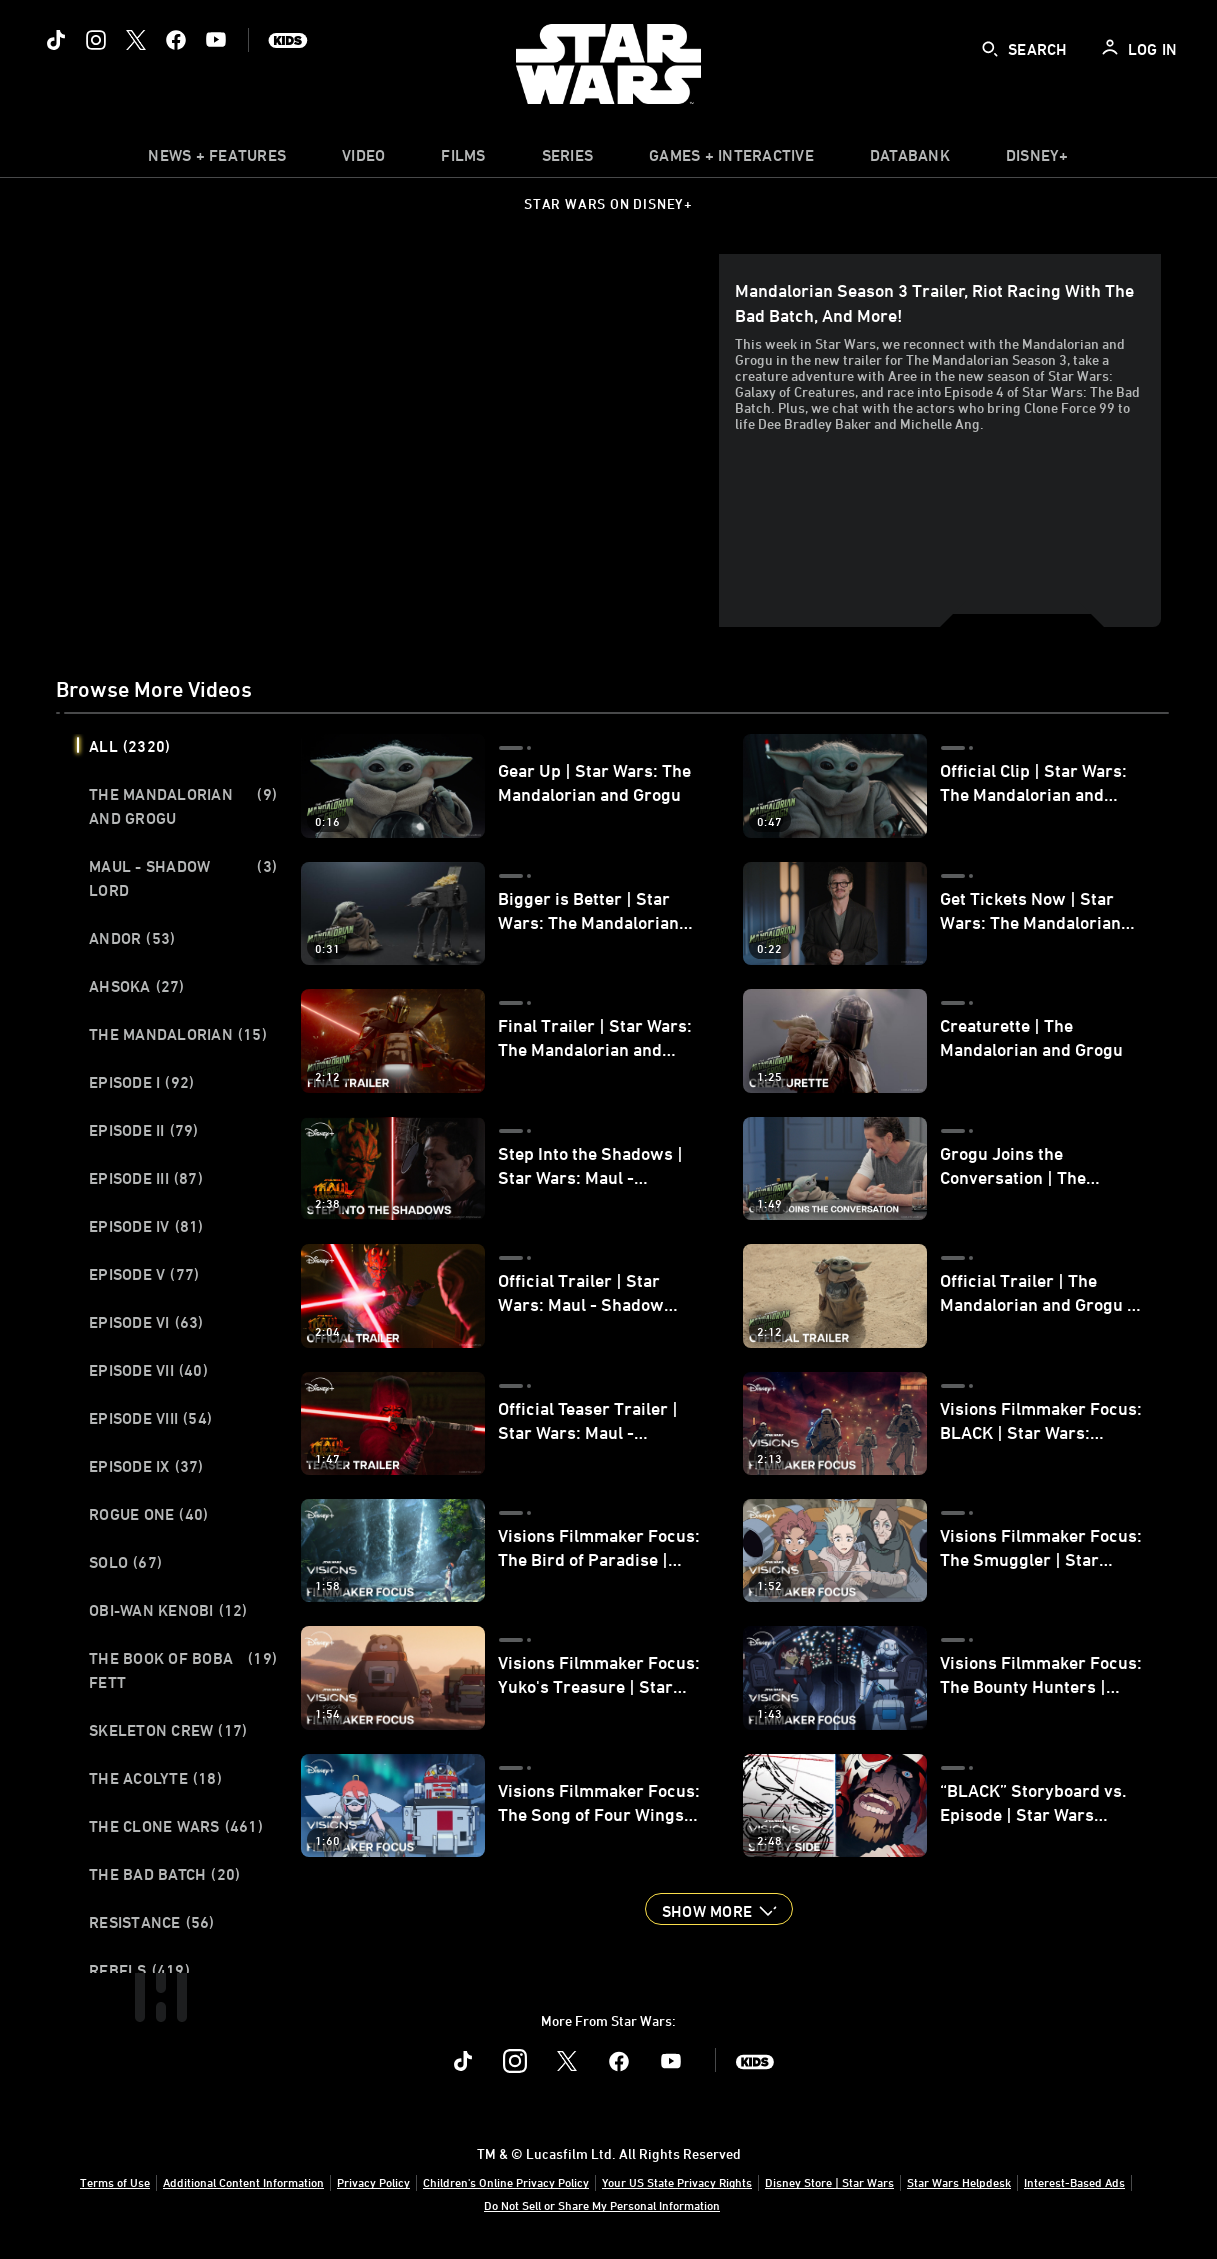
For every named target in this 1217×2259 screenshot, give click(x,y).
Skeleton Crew (168, 1730)
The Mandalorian (178, 1034)
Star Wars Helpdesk (959, 2182)
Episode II (144, 1130)
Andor (132, 938)
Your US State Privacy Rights (677, 2182)
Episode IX (146, 1466)
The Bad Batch (164, 1874)
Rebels (139, 1970)
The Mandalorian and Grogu (183, 806)
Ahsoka (137, 986)
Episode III (146, 1178)
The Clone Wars (176, 1826)
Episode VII (148, 1370)
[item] (217, 160)
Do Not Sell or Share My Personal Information (602, 2205)
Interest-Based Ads (1074, 2182)
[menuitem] (363, 160)
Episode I (141, 1082)
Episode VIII (150, 1418)
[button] (719, 1909)
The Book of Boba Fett (183, 1670)
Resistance (152, 1922)
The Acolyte (155, 1778)
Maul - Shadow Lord (183, 878)
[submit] (990, 49)
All (129, 746)
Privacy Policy (373, 2182)
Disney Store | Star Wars (829, 2182)
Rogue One (148, 1514)
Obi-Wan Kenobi (168, 1610)
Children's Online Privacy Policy (506, 2182)
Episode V (144, 1274)
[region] (391, 440)
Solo (125, 1562)
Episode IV (146, 1226)
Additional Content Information (243, 2182)
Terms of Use (115, 2182)
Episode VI (146, 1322)
